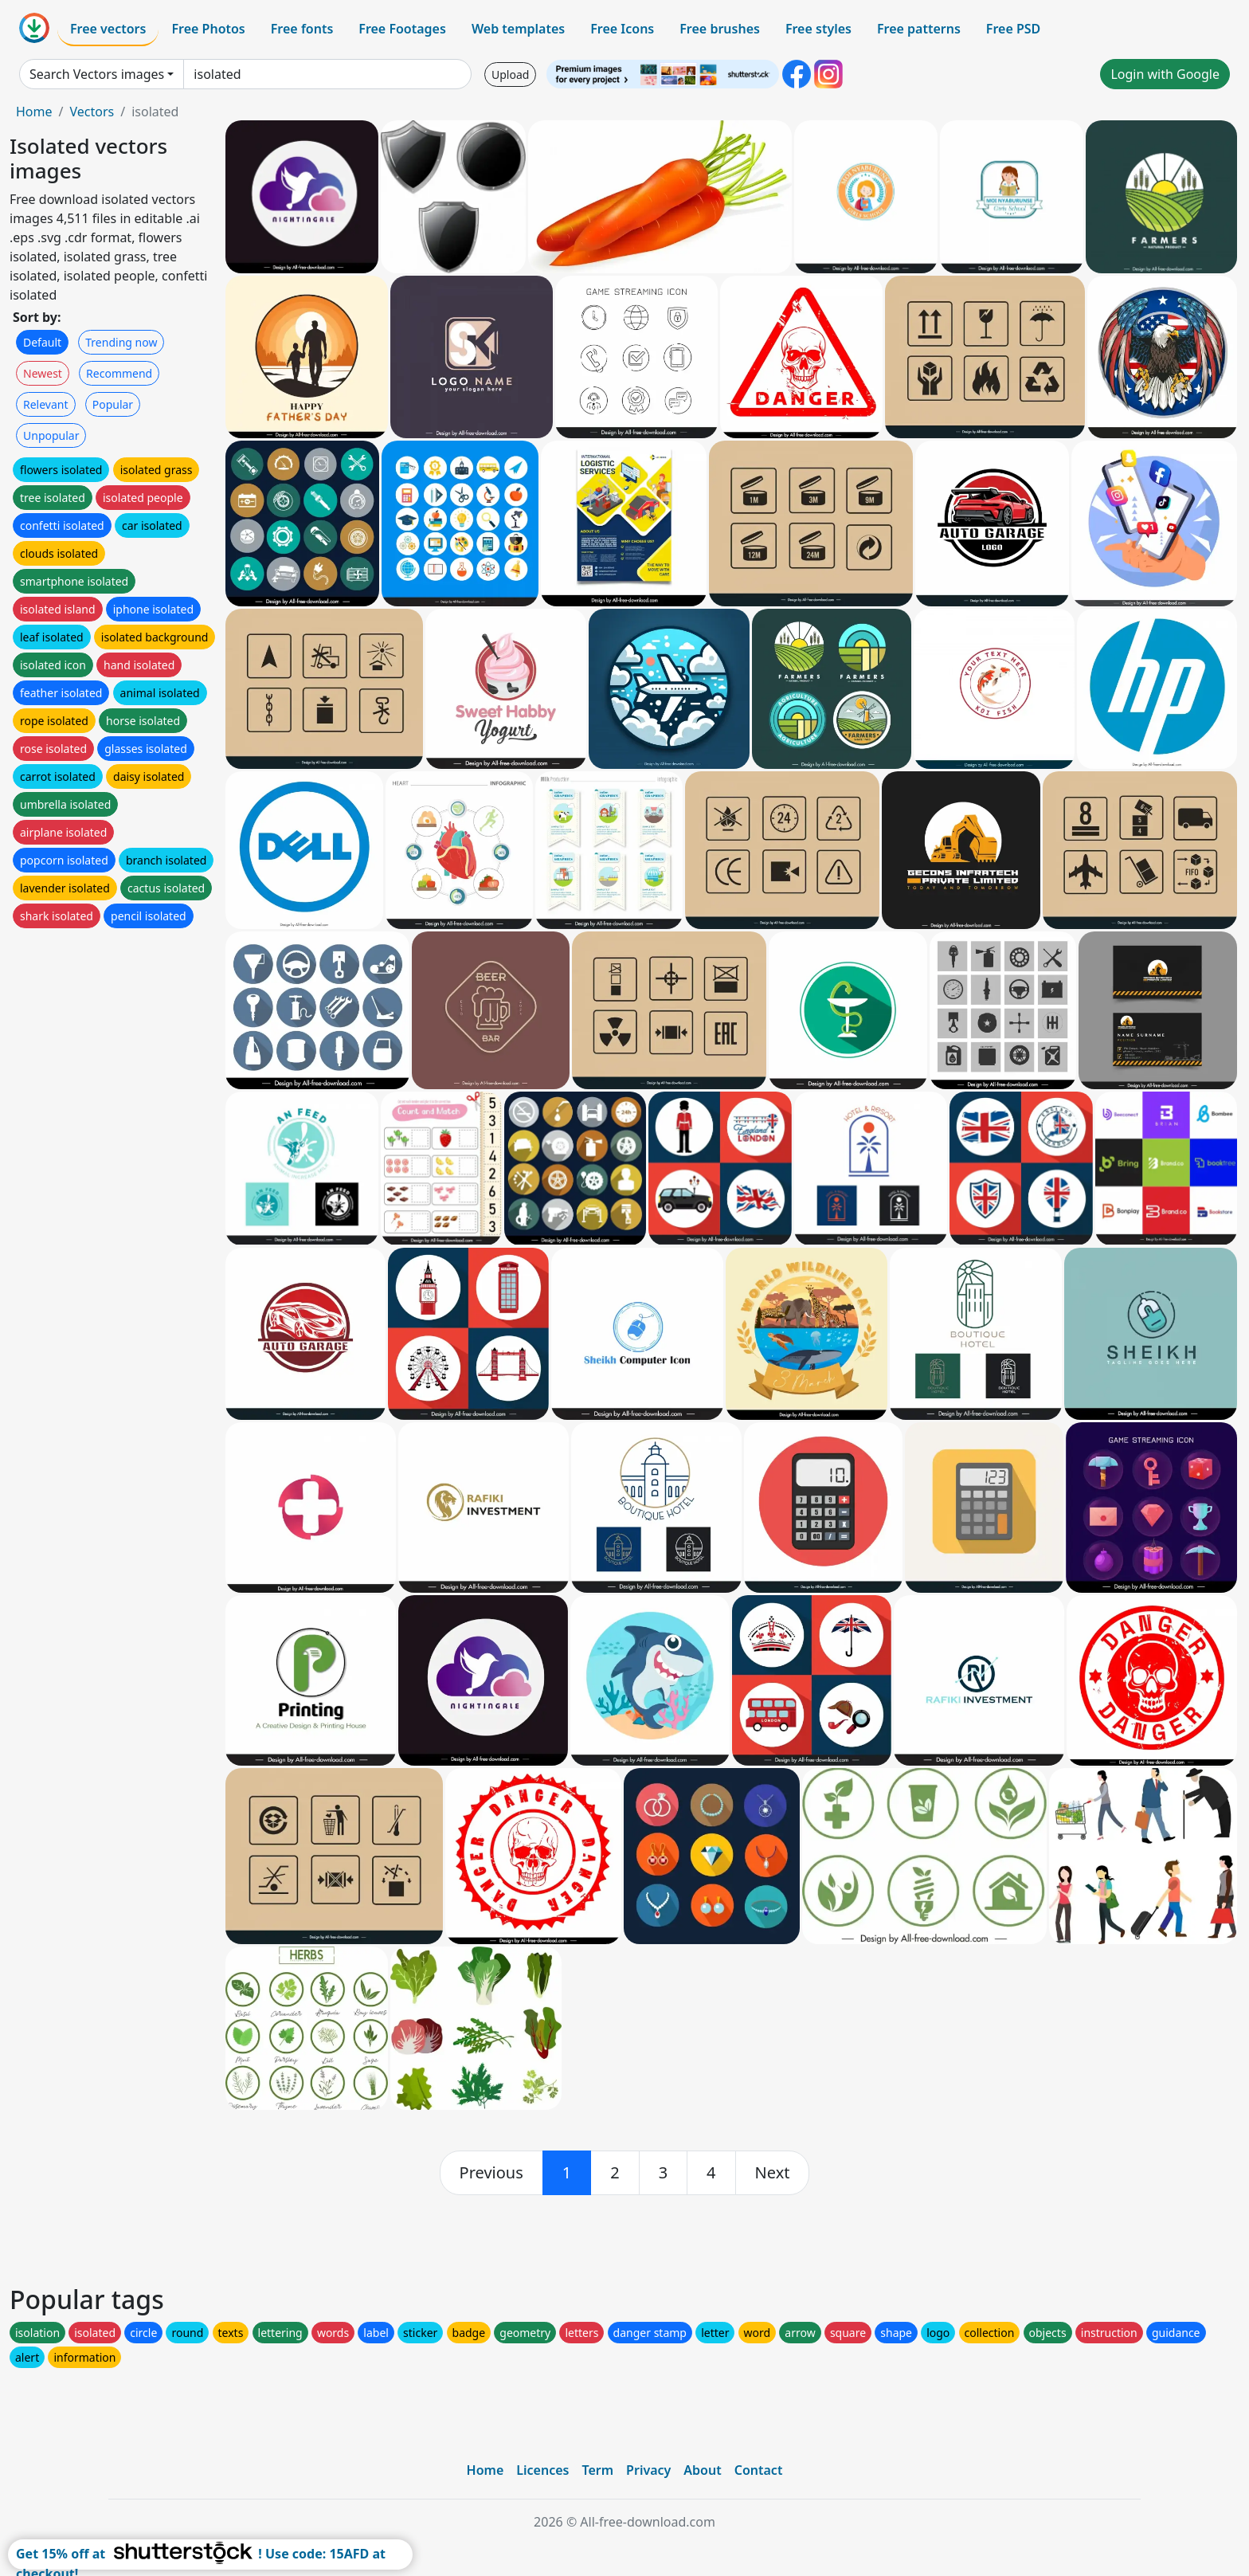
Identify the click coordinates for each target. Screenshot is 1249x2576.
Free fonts (302, 28)
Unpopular (51, 435)
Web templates (518, 28)
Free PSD (1013, 28)
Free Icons (622, 28)
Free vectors (108, 28)
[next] (772, 2173)
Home (34, 111)
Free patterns (919, 28)
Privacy (648, 2470)
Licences (542, 2470)
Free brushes (719, 28)
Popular (112, 404)
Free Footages (402, 28)
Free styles (818, 28)
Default (42, 342)
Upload (510, 74)
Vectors (91, 111)
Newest (42, 373)
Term (597, 2470)
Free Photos (208, 28)
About (702, 2470)
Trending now (121, 342)
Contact (758, 2470)
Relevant (46, 404)
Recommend (119, 373)
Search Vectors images (96, 74)
